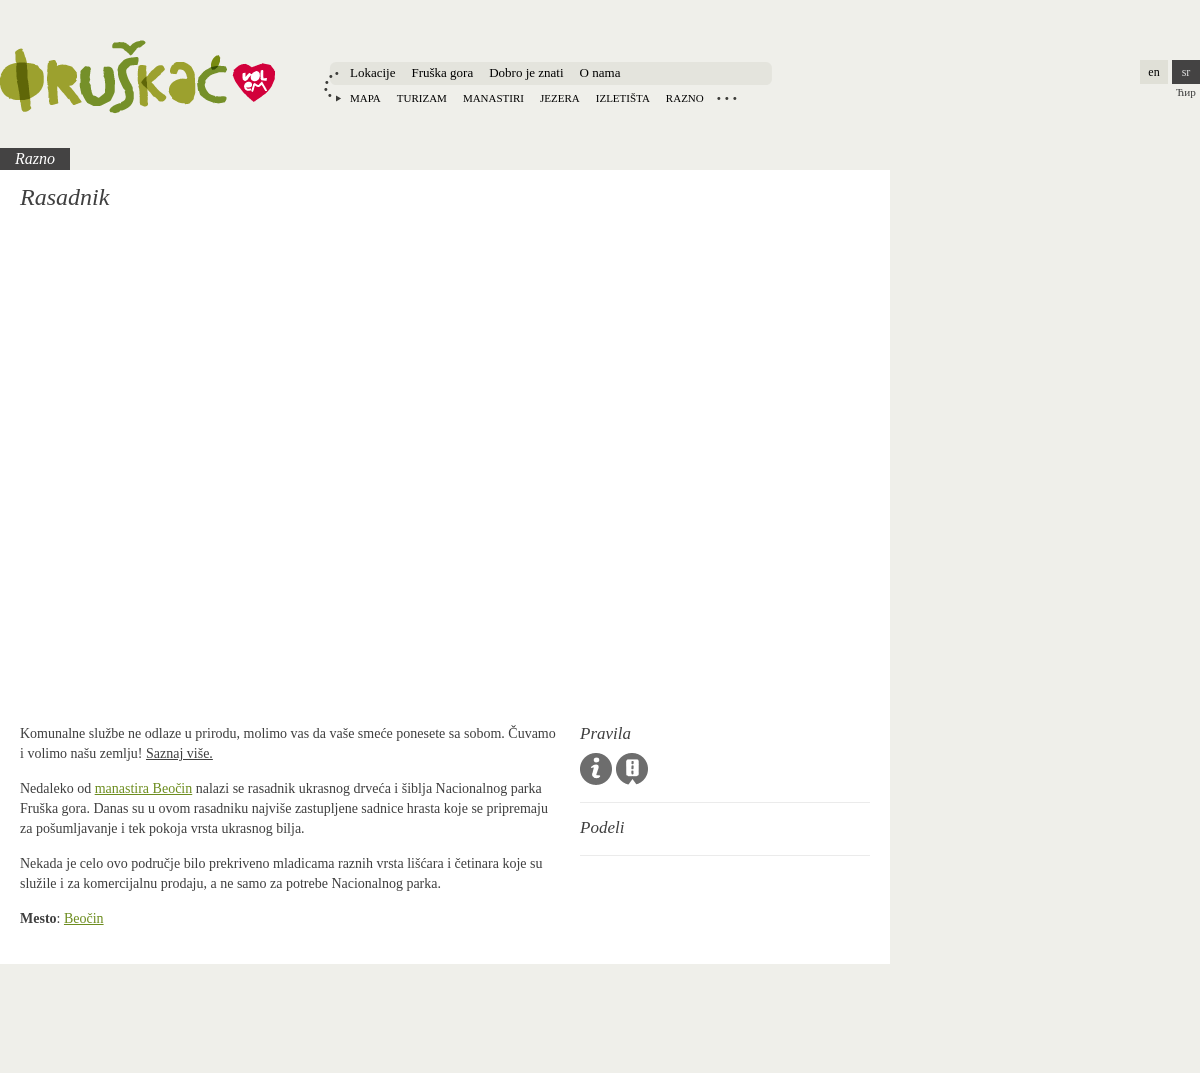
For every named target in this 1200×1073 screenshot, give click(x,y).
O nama (600, 72)
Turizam (422, 98)
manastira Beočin (144, 788)
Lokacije (372, 72)
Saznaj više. (179, 753)
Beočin (84, 918)
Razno (685, 98)
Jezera (560, 98)
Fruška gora (442, 72)
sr (1186, 72)
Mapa (365, 98)
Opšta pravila (596, 769)
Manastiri (493, 98)
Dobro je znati (526, 72)
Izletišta (623, 98)
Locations (727, 98)
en (1153, 72)
